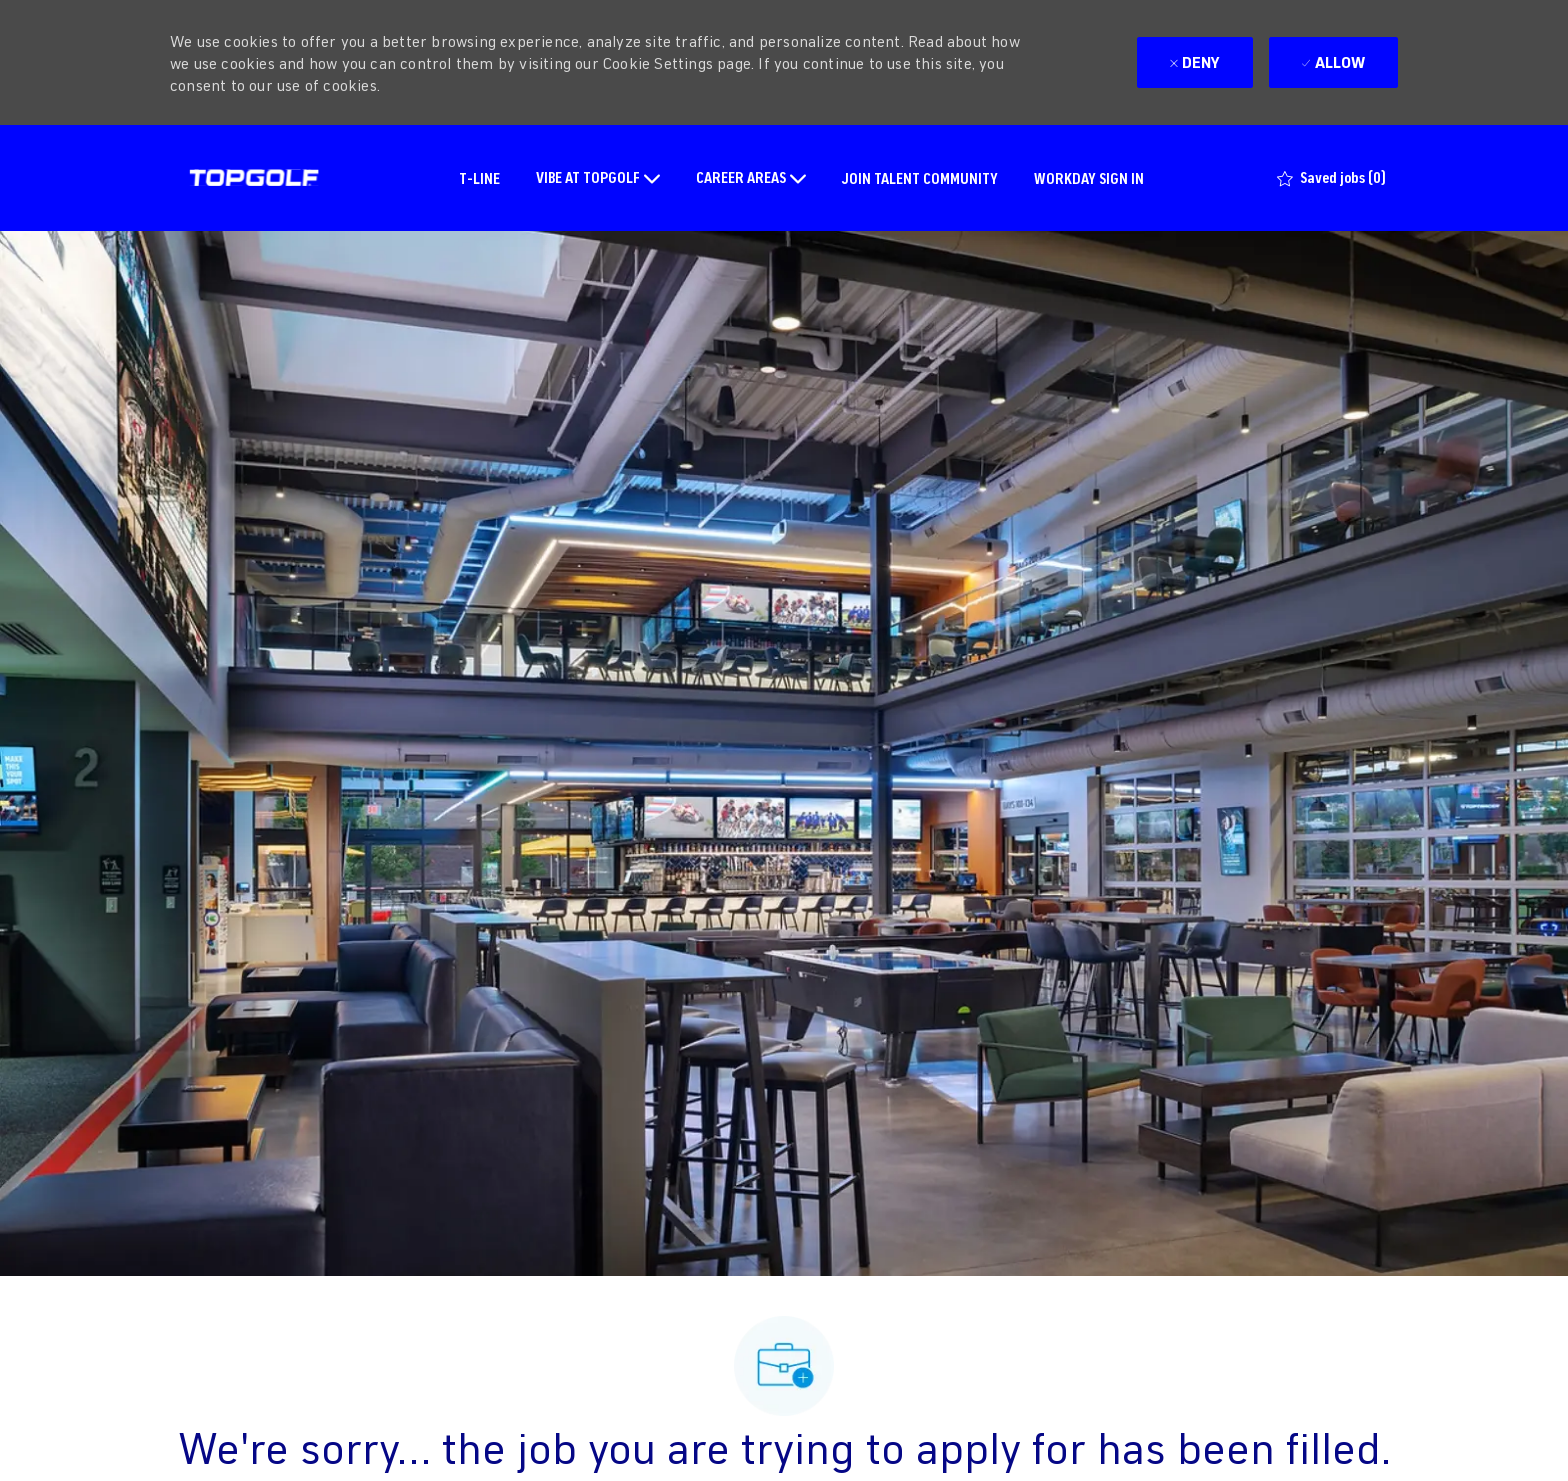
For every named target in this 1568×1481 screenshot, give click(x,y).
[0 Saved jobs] (1331, 178)
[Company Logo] (254, 178)
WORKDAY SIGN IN (1089, 177)
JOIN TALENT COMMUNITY (920, 177)
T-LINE (479, 177)
